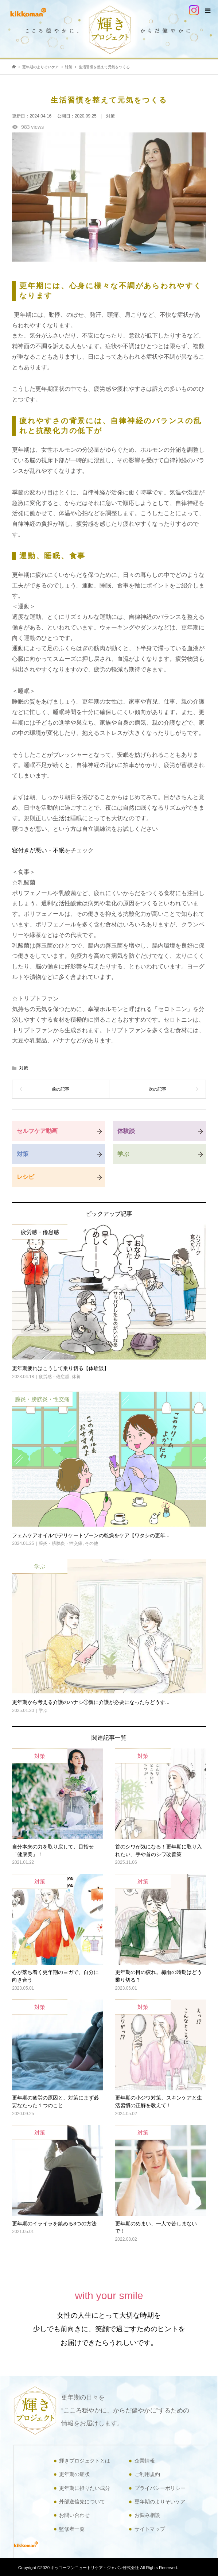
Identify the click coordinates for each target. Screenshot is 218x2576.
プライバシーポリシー (160, 2488)
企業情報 (145, 2461)
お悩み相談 (147, 2515)
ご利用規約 (147, 2474)
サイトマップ (150, 2529)
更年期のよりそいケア (160, 2501)
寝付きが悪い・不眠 (38, 850)
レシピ (25, 1177)
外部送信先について (82, 2501)
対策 (23, 1068)
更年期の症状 (74, 2474)
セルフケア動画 (37, 1131)
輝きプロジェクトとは (84, 2461)
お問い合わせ (74, 2515)
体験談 (126, 1131)
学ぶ (123, 1154)
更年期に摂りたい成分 (84, 2488)
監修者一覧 (72, 2529)
